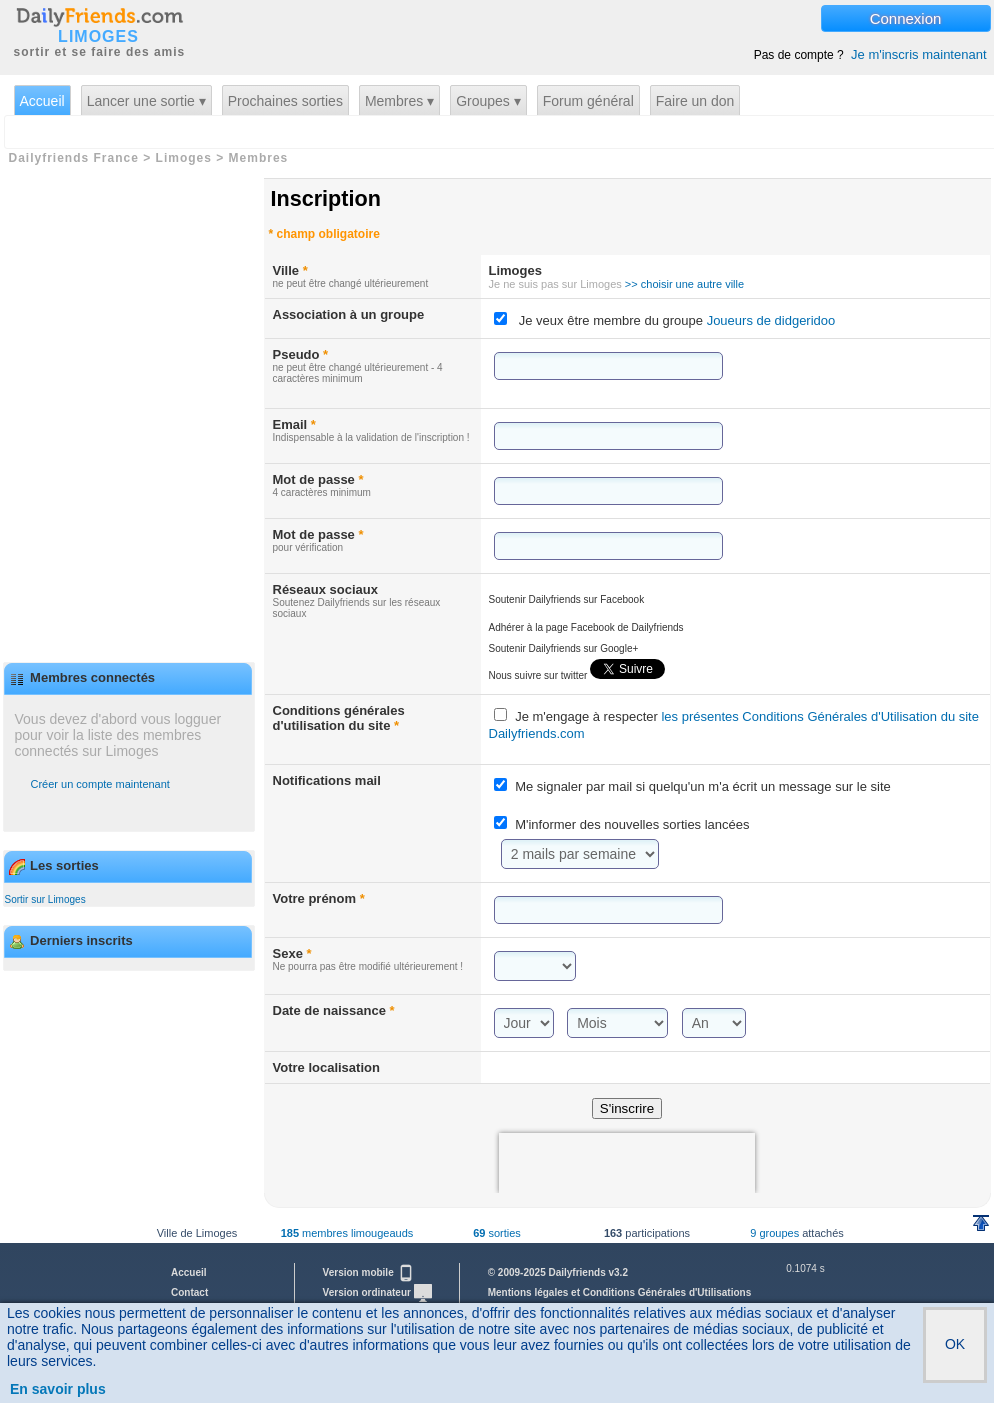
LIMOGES (98, 37)
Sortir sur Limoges (45, 899)
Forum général (588, 101)
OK (955, 1344)
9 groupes (774, 1233)
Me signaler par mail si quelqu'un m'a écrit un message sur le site (703, 786)
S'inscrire (627, 1108)
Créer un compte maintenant (100, 784)
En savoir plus (58, 1389)
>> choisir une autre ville (684, 284)
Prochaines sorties (285, 101)
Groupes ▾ (488, 101)
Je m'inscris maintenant (918, 54)
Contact (189, 1292)
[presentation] (627, 1163)
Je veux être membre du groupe (677, 320)
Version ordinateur (377, 1292)
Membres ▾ (399, 101)
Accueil (42, 101)
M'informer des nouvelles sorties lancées (632, 824)
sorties (497, 1233)
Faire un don (695, 101)
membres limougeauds (347, 1233)
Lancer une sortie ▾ (146, 101)
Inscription (326, 198)
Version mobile (369, 1272)
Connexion (906, 18)
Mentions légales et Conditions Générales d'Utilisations (620, 1292)
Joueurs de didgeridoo (769, 320)
